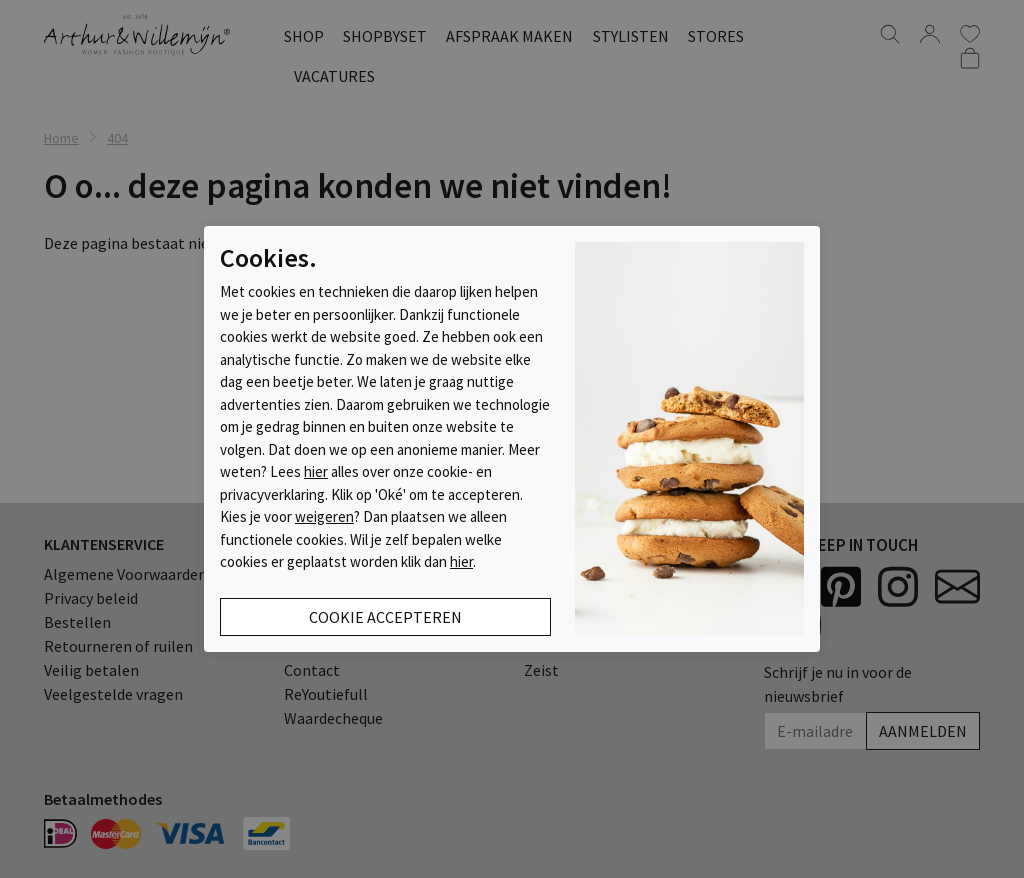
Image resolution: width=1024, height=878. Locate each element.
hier (316, 471)
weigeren (324, 516)
